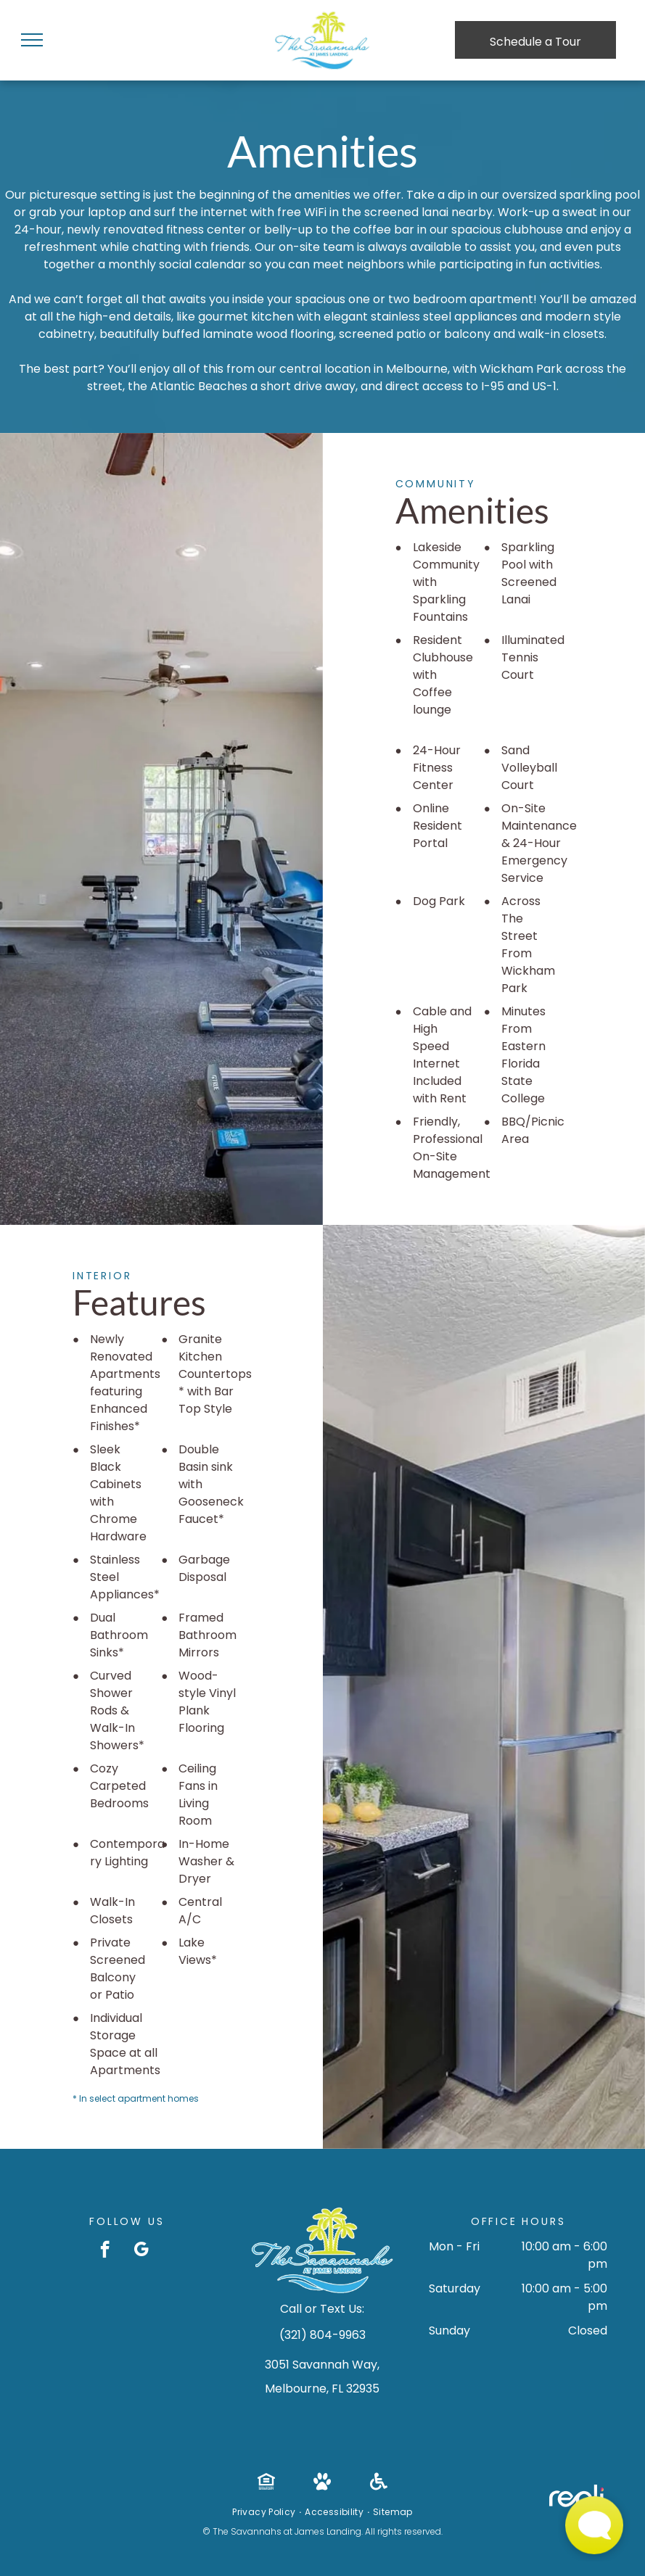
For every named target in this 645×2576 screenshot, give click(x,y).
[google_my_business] (141, 2251)
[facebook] (105, 2251)
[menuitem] (265, 2512)
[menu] (32, 40)
